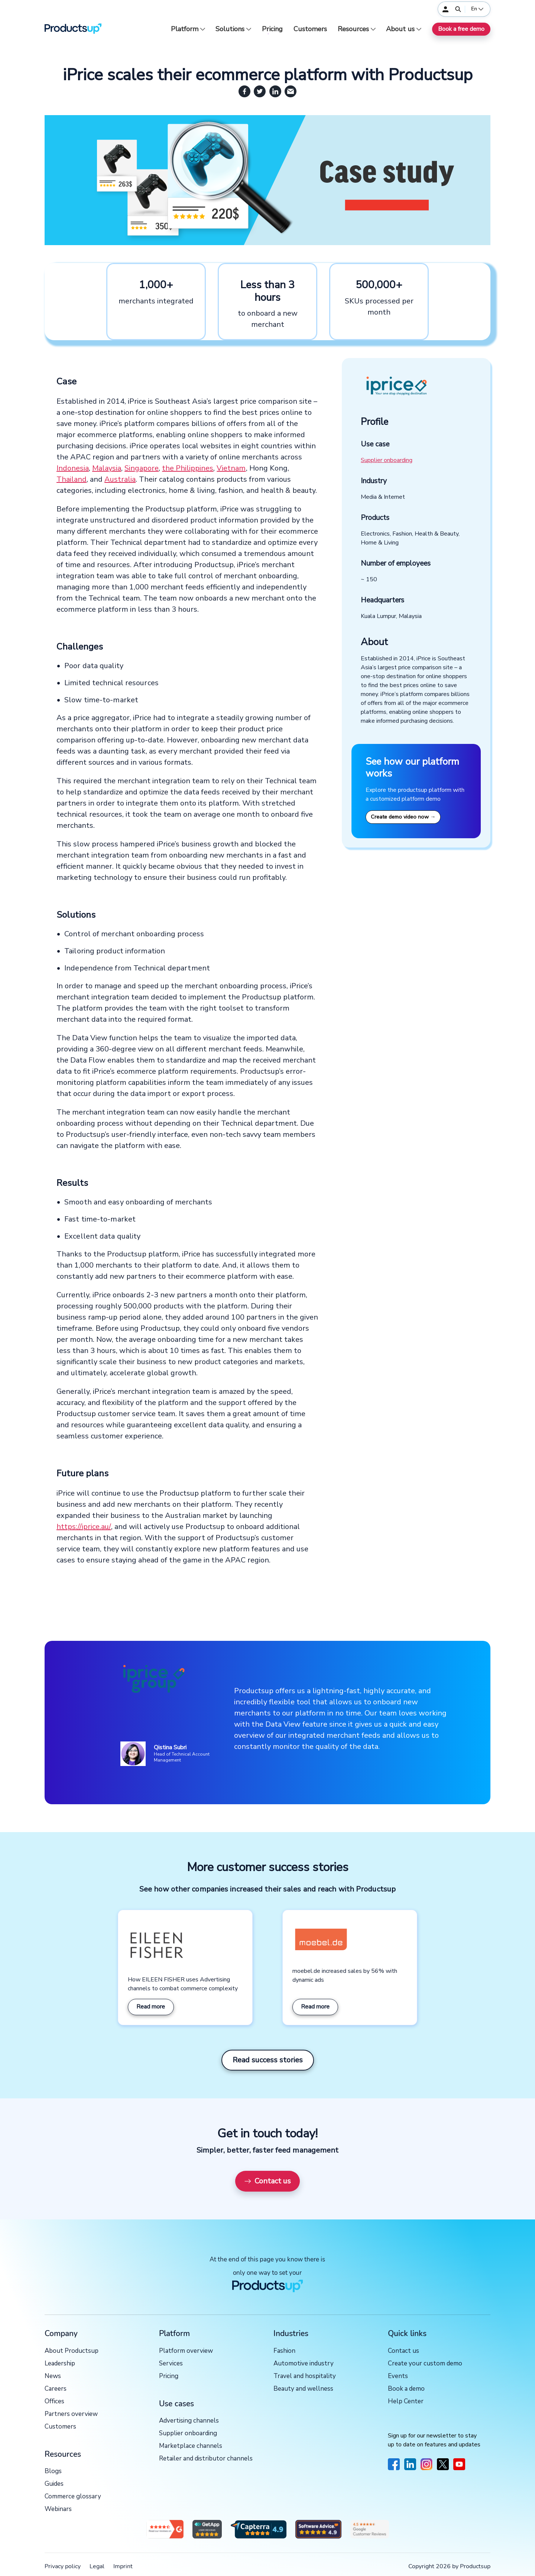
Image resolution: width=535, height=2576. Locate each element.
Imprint (123, 2566)
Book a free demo (461, 29)
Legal (97, 2566)
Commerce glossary (73, 2497)
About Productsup (71, 2351)
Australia (120, 479)
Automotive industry (303, 2364)
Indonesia (72, 468)
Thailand (71, 479)
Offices (54, 2402)
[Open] (458, 9)
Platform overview (186, 2351)
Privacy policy (63, 2566)
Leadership (60, 2364)
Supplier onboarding (386, 460)
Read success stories (268, 2060)
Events (398, 2376)
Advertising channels (189, 2421)
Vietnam (231, 468)
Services (171, 2364)
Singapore (141, 468)
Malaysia (106, 468)
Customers (310, 29)
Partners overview (71, 2414)
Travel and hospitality (304, 2376)
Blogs (53, 2471)
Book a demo (406, 2389)
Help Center (406, 2402)
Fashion (284, 2351)
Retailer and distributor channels (206, 2459)
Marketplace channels (190, 2446)
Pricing (272, 29)
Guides (54, 2484)
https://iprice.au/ (83, 1527)
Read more (150, 2007)
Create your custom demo (425, 2364)
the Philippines (187, 468)
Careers (56, 2389)
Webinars (58, 2509)
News (53, 2376)
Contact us (267, 2181)
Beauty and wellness (303, 2389)
